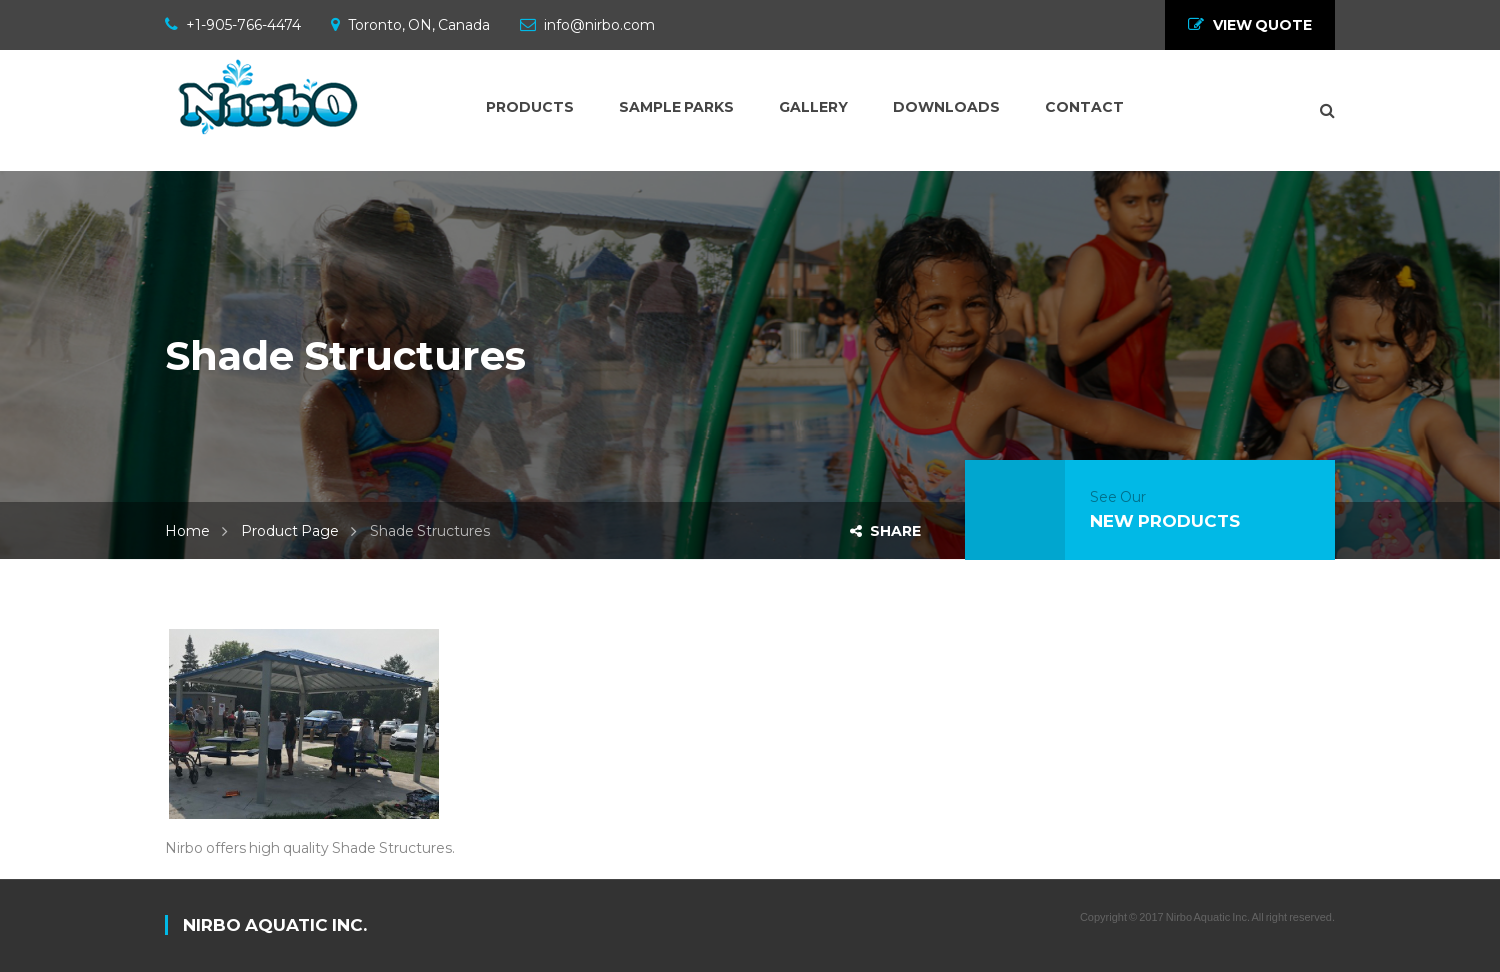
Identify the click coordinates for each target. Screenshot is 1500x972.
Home (187, 531)
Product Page (290, 531)
